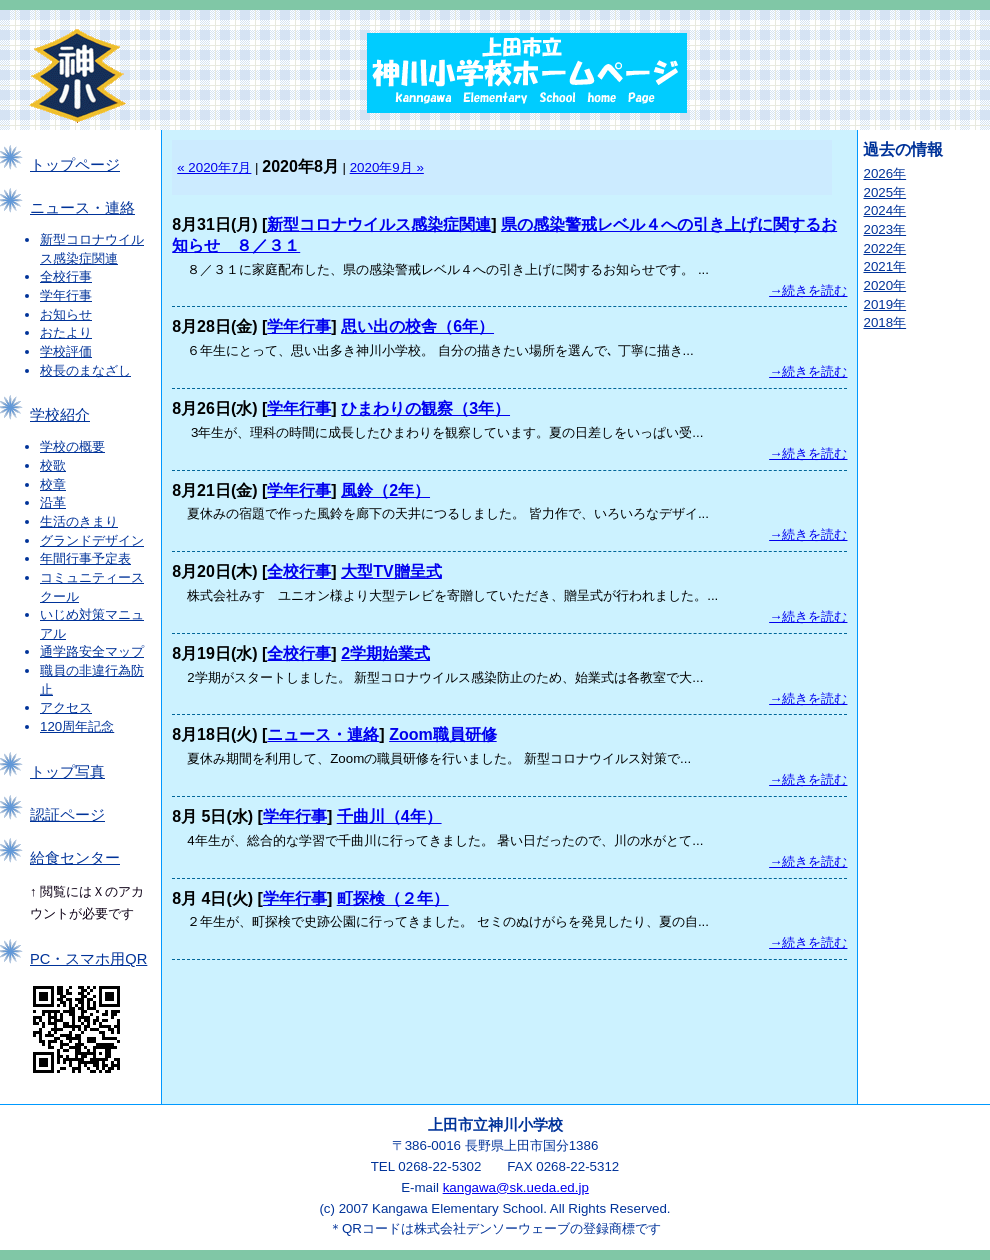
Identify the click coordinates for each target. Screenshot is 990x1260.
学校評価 (66, 351)
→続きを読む (808, 290)
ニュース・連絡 (82, 208)
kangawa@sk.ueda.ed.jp (516, 1187)
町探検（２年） (393, 898)
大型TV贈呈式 (391, 571)
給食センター (75, 858)
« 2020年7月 (214, 167)
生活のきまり (79, 521)
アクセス (66, 707)
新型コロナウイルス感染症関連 (379, 224)
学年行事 (66, 295)
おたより (66, 332)
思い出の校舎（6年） (417, 326)
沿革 (53, 502)
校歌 (53, 465)
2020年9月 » (387, 167)
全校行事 (66, 276)
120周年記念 (77, 726)
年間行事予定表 (85, 558)
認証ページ (67, 815)
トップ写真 (67, 772)
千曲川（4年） (389, 816)
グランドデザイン (92, 540)
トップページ (75, 165)
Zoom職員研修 (443, 734)
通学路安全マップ (92, 651)
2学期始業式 (385, 653)
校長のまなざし (85, 370)
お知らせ (66, 314)
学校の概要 (72, 446)
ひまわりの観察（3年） (425, 408)
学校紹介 (60, 415)
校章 (53, 484)
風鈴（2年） (385, 490)
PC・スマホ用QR (88, 959)
